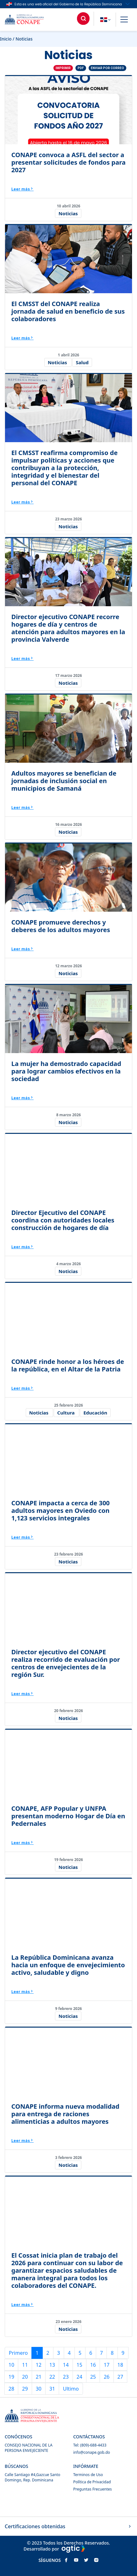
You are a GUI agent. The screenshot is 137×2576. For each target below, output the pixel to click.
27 (120, 2376)
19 (11, 2376)
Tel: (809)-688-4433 (90, 2445)
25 (93, 2376)
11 (25, 2364)
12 (38, 2364)
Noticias (68, 213)
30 (38, 2388)
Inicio (6, 39)
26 (106, 2376)
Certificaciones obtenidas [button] (68, 2526)
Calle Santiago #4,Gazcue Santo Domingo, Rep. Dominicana (32, 2477)
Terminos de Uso (88, 2474)
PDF (81, 68)
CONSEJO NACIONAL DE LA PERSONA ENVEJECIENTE (28, 2447)
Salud (82, 362)
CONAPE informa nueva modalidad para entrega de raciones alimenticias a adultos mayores (65, 2114)
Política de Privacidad (92, 2482)
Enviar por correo (107, 68)
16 (93, 2364)
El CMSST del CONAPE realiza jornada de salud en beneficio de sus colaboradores (68, 311)
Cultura (66, 1412)
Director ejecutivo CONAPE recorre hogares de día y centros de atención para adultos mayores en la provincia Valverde (68, 628)
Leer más (22, 189)
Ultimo (71, 2388)
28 (11, 2388)
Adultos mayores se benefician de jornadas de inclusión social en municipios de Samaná (63, 781)
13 (52, 2364)
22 (52, 2376)
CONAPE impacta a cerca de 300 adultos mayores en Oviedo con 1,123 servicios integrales (60, 1510)
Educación (95, 1412)
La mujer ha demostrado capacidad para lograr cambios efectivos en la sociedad (66, 1071)
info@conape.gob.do (91, 2452)
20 (25, 2376)
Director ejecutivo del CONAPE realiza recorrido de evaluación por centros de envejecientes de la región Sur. (65, 1663)
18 (120, 2364)
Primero (18, 2352)
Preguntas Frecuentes (92, 2489)
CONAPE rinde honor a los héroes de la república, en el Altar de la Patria (67, 1365)
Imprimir (63, 68)
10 (11, 2364)
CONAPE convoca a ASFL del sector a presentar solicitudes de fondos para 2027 (68, 162)
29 (25, 2388)
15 (79, 2364)
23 (65, 2376)
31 (52, 2388)
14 (65, 2364)
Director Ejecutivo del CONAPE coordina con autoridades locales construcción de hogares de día (62, 1220)
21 (38, 2376)
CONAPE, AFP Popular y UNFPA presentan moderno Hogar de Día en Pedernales (68, 1816)
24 (79, 2376)
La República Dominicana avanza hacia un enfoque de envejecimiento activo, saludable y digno (68, 1965)
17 (106, 2364)
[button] (124, 20)
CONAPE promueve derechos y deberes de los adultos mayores (60, 926)
